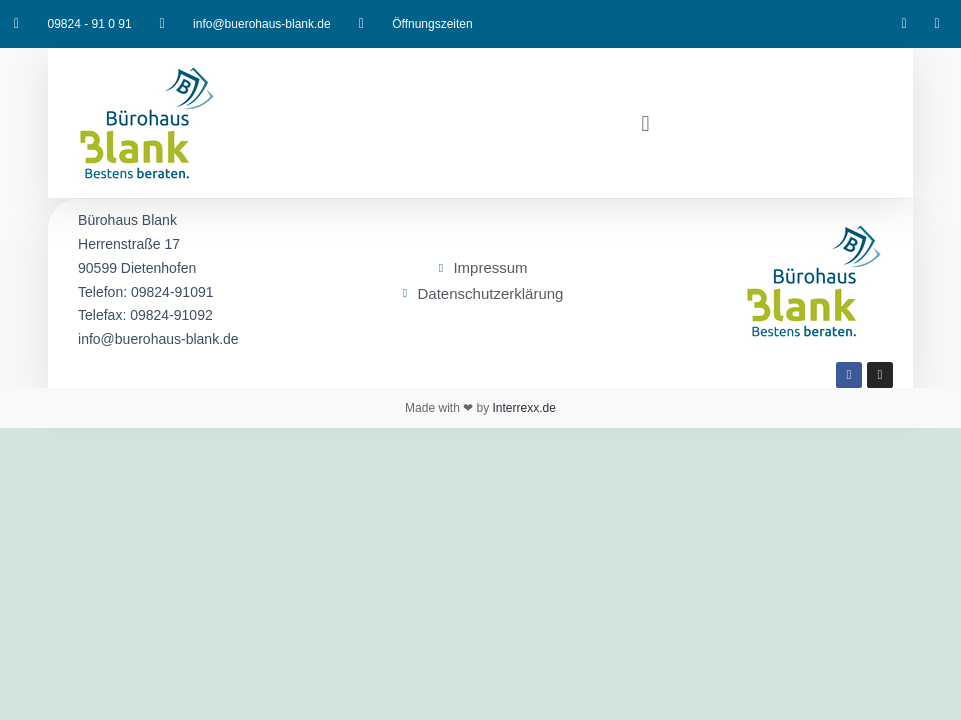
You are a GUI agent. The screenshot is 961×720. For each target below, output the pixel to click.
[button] (645, 123)
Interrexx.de (522, 408)
